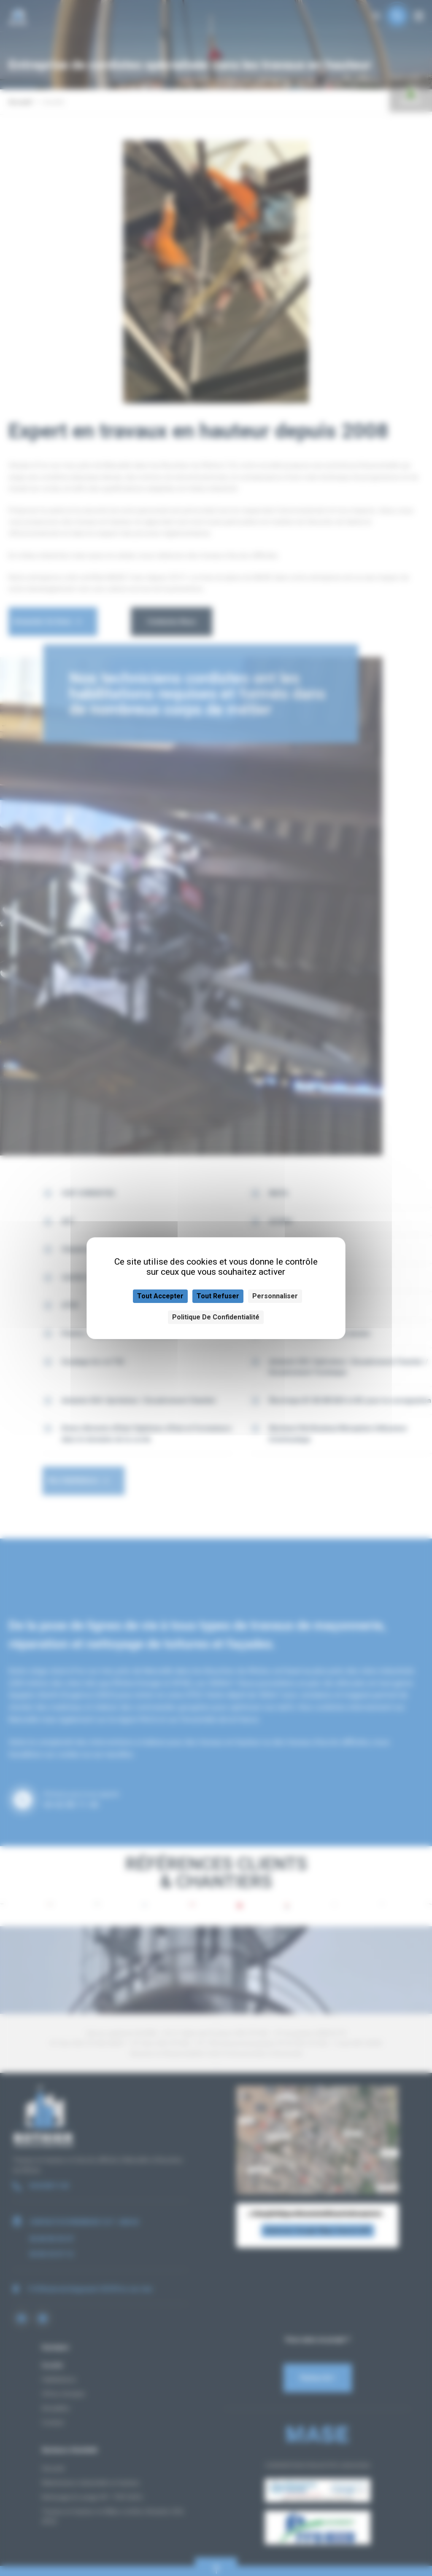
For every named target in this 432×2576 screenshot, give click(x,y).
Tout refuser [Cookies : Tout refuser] (218, 1296)
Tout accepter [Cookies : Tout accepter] (160, 1296)
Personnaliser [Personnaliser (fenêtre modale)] (275, 1296)
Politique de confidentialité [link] (215, 1317)
